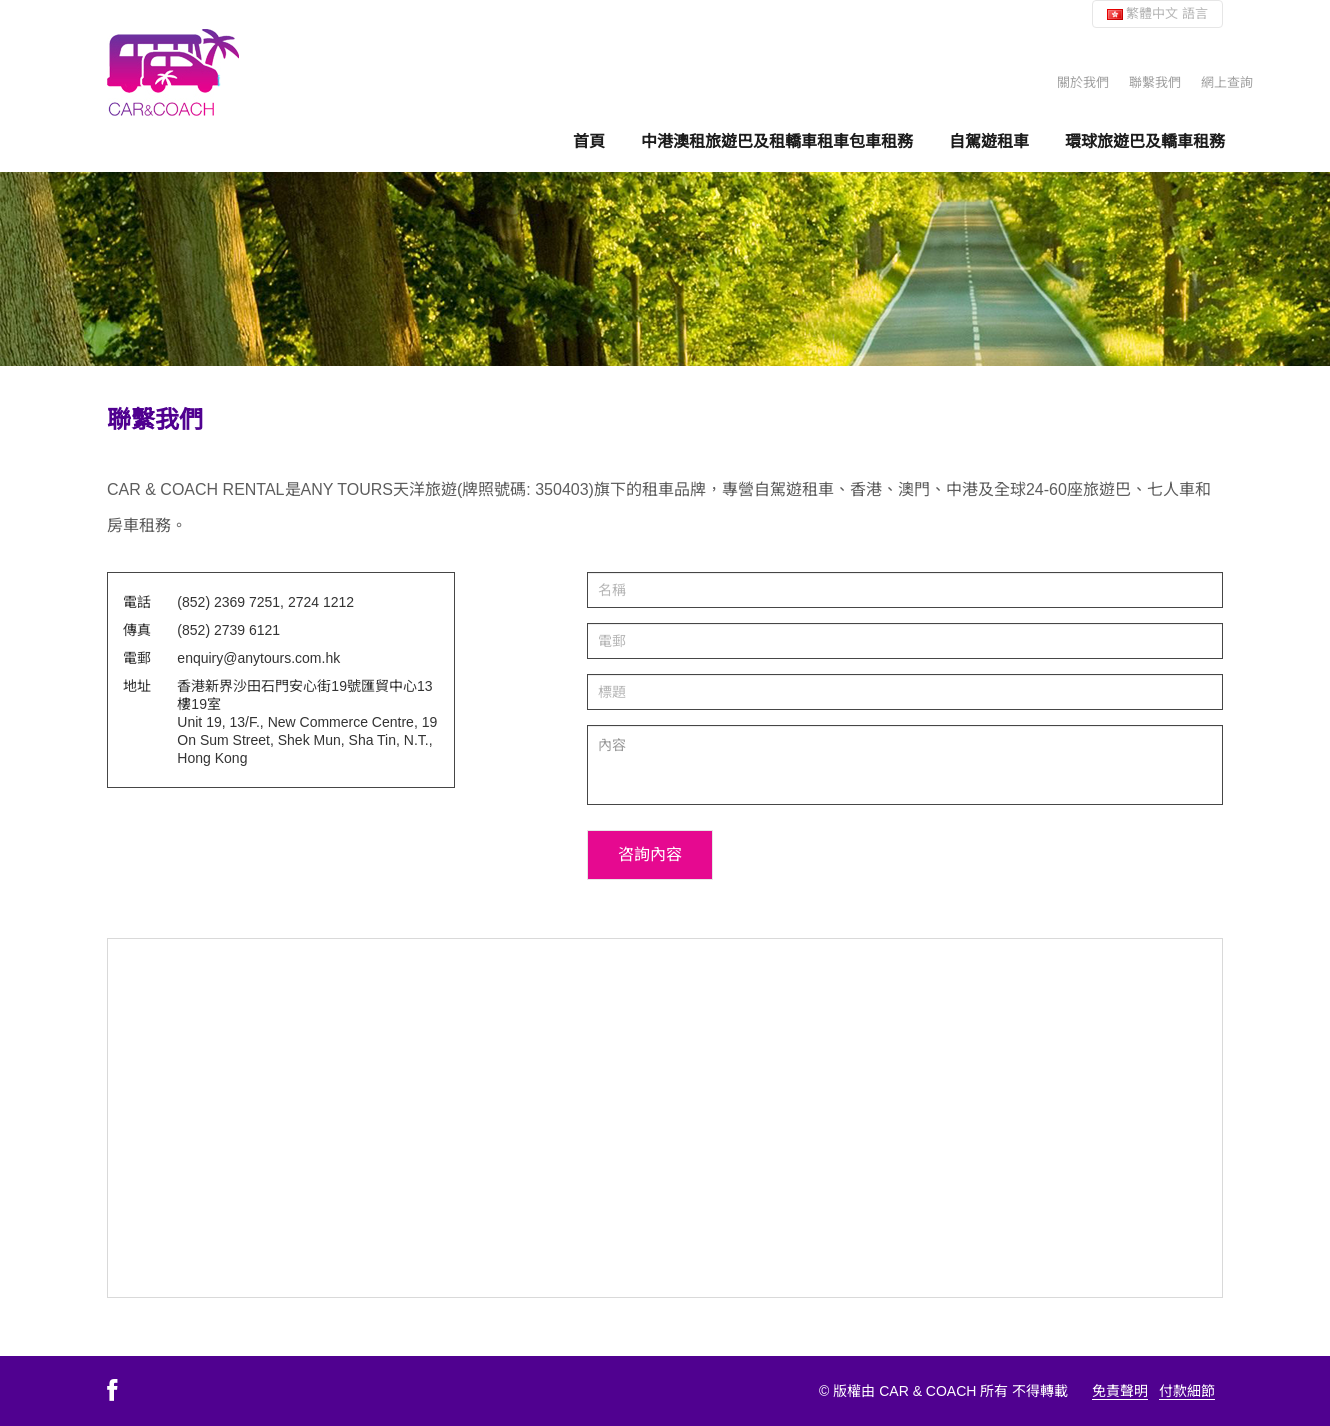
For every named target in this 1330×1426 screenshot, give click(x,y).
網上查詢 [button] (1227, 82)
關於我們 (1083, 82)
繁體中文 (1157, 13)
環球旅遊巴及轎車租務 (1145, 141)
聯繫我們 (1155, 82)
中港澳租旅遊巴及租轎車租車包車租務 (777, 141)
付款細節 (1187, 1391)
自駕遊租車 (989, 141)
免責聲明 (1120, 1391)
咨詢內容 (650, 854)
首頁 (589, 141)
